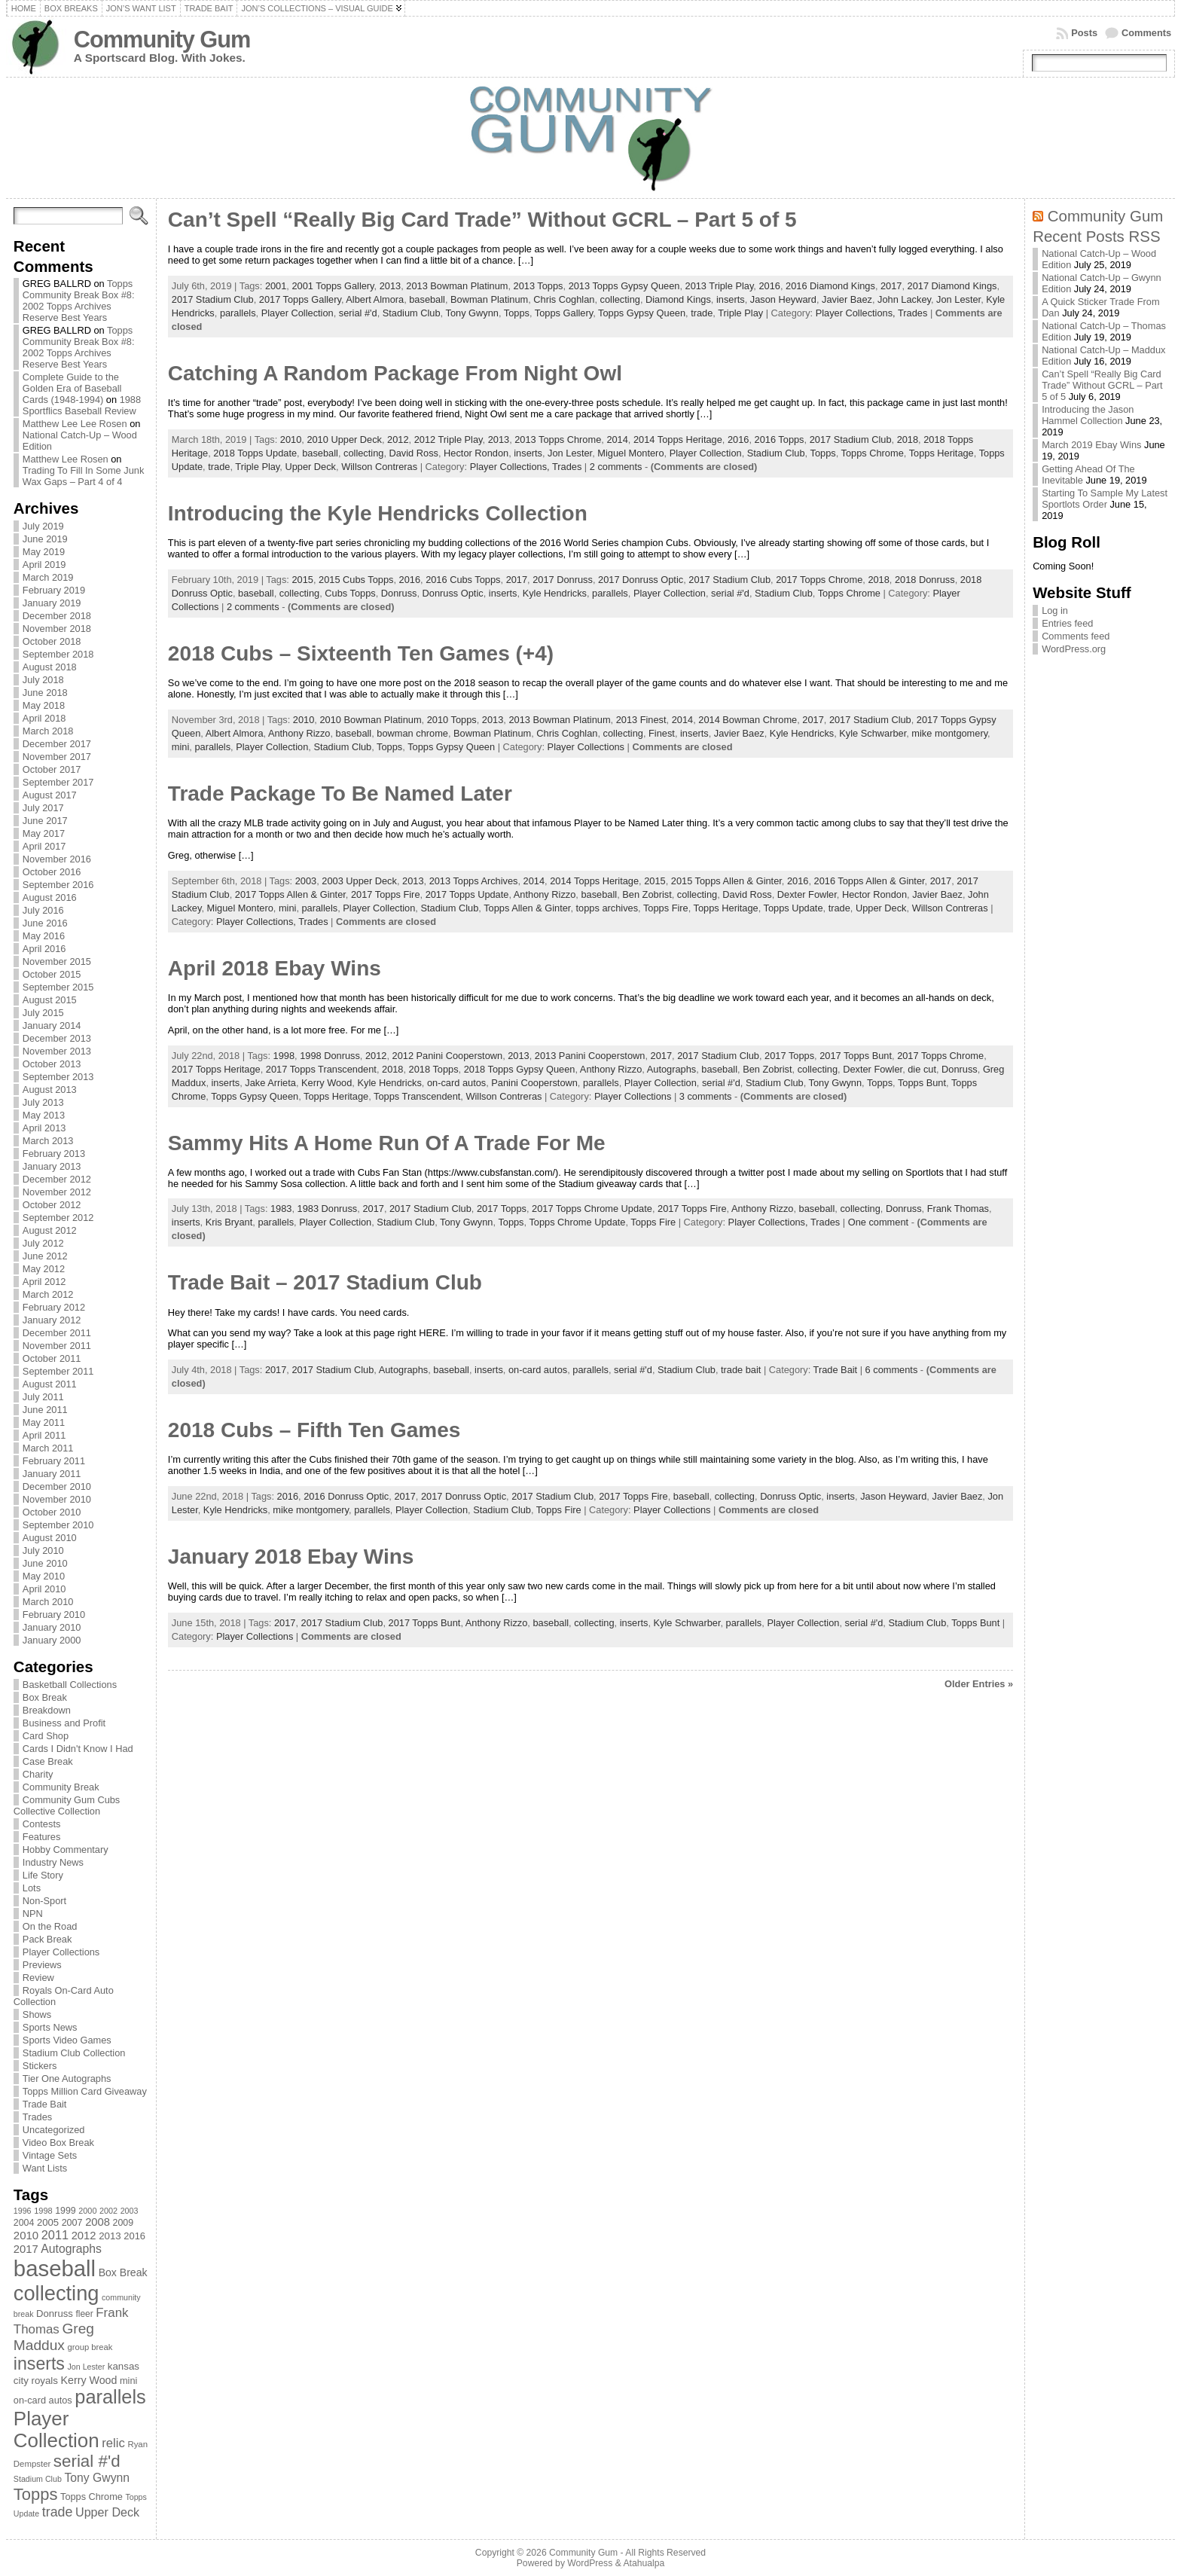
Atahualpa (643, 2563)
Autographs (671, 1069)
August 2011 (50, 1384)
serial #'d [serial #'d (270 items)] (87, 2461)
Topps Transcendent (417, 1096)
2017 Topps (789, 1055)
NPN (33, 1913)
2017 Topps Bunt (855, 1055)
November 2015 (57, 961)
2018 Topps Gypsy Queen (519, 1069)
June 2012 (45, 1256)
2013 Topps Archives (473, 881)
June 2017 (45, 820)
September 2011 (58, 1371)
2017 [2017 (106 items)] (26, 2249)
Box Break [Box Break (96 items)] (123, 2272)
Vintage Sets (50, 2155)
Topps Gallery (564, 313)
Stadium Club (412, 313)
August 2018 (50, 667)
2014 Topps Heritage (677, 439)
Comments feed (1075, 636)
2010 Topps (452, 719)
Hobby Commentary (65, 1849)
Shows (37, 2014)
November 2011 (57, 1345)
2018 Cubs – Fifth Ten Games (314, 1430)
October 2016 (52, 871)
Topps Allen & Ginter (527, 908)
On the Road (50, 1926)
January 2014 (52, 1025)
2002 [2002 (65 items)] (108, 2210)
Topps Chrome (872, 453)
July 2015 (43, 1012)
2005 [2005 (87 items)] (48, 2222)
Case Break (48, 1761)
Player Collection (297, 313)
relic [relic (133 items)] (113, 2443)
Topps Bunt (922, 1082)
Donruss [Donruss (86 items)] (54, 2313)
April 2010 (44, 1589)
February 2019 (54, 590)
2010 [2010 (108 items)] (26, 2235)
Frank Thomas (958, 1208)
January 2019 (52, 603)
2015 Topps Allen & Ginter (726, 881)
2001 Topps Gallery (332, 285)
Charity (38, 1774)
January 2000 (52, 1640)
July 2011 (43, 1396)
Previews (42, 1964)
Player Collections (61, 1952)
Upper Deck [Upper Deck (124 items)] (107, 2512)
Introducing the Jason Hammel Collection (1088, 415)
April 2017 (44, 846)
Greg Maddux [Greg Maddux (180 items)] (54, 2337)
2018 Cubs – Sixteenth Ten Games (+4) (361, 653)
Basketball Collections (70, 1684)
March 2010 (48, 1601)
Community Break (61, 1787)
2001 (275, 285)
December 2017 (57, 743)
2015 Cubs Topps (356, 579)
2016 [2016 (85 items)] (134, 2236)
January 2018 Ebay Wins (291, 1556)
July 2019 (43, 526)
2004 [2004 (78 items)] (24, 2222)
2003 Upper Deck (359, 881)
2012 (397, 439)
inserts (730, 299)
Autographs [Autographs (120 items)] (71, 2248)
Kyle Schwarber (872, 733)
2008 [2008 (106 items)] (97, 2222)
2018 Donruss (925, 579)
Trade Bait (45, 2104)
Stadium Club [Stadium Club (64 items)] (38, 2478)
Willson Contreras (379, 466)
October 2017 (52, 769)
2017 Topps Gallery (300, 299)
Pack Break (47, 1939)
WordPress (589, 2563)
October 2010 (52, 1512)
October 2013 (52, 1064)
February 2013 (54, 1153)
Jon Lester (958, 299)
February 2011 (54, 1461)
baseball (427, 299)
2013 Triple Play (719, 285)
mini (180, 746)
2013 (390, 285)
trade (702, 313)
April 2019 (44, 564)
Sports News (50, 2027)
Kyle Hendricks (555, 593)
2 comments (616, 466)
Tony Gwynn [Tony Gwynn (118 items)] (97, 2477)
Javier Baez (847, 299)
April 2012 (44, 1281)
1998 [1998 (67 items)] (43, 2210)
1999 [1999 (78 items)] (65, 2210)
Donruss (399, 593)
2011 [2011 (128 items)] (55, 2235)
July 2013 (43, 1102)
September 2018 (58, 654)
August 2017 (50, 795)
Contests (42, 1824)
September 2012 (58, 1217)
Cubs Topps (350, 593)
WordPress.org (1074, 649)
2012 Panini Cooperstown (447, 1055)
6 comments (891, 1369)
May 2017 (44, 833)
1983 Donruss (328, 1208)
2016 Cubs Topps (463, 579)
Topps (516, 313)
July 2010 (43, 1550)
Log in (1055, 610)
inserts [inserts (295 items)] (39, 2363)
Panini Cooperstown (534, 1082)
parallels (238, 313)
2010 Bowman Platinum (370, 719)
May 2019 (44, 551)
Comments (1146, 32)
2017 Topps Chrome (819, 579)
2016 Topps (779, 439)
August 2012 (50, 1230)
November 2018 (57, 628)
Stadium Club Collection (74, 2053)
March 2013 (48, 1140)
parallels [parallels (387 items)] (110, 2396)
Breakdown (47, 1710)
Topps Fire (665, 908)
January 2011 (52, 1473)
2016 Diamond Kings (830, 285)
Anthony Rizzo (299, 733)
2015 (302, 579)
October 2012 (52, 1204)
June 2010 (45, 1563)
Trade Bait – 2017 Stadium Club (325, 1282)
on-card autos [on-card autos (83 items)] (43, 2400)
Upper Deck (310, 466)
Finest (661, 733)
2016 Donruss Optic (346, 1496)
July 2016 (43, 910)
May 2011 (44, 1422)
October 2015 (52, 974)
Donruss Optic (453, 593)
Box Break (45, 1697)
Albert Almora (375, 299)
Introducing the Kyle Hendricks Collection (377, 513)
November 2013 (57, 1051)
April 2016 (44, 948)
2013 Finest (641, 719)
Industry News (53, 1862)
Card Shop (46, 1735)
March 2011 (48, 1448)
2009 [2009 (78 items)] (123, 2222)
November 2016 (57, 859)
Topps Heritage (941, 453)
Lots (32, 1888)
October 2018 (52, 641)
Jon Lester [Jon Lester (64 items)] (86, 2366)
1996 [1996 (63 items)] (23, 2210)
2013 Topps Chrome (557, 439)
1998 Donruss (330, 1055)
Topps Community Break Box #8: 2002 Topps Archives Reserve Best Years (79, 300)
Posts (1084, 32)
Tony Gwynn (472, 313)
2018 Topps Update (255, 453)
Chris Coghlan (563, 299)
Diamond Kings (678, 299)
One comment (878, 1222)
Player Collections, (857, 313)
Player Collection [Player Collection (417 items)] (56, 2429)
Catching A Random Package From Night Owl (395, 373)
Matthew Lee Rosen (65, 459)
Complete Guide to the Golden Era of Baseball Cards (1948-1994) (72, 388)
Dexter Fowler (807, 894)
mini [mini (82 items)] (128, 2380)
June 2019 (45, 539)
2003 (305, 881)
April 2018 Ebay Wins (274, 968)
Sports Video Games (67, 2040)
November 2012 (57, 1192)
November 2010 (57, 1499)
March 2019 (48, 577)
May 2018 (44, 705)
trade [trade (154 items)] (57, 2512)
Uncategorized (54, 2129)
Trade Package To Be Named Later (340, 793)
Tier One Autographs (67, 2078)
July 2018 (43, 679)
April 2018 (44, 718)
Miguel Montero (630, 453)
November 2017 (57, 756)
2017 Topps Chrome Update (592, 1208)
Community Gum (162, 39)
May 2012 (44, 1268)
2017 (891, 285)
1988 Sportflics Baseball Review (82, 405)
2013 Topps (538, 285)
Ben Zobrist (646, 894)
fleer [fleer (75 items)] (84, 2314)
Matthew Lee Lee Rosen (75, 423)
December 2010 (57, 1486)
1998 (283, 1055)
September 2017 (58, 782)
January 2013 (52, 1166)
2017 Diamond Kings (952, 285)
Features (42, 1836)
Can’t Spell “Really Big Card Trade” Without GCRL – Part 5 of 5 (482, 219)
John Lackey (904, 299)
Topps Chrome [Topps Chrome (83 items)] (91, 2496)
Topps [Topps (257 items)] (36, 2494)
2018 (907, 439)
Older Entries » (978, 1683)
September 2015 (58, 987)
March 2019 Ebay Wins (1091, 444)
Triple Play (740, 313)
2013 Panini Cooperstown (590, 1055)
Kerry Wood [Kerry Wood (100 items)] (89, 2380)
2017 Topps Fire (385, 894)
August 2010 (50, 1537)
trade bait (741, 1369)
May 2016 (44, 936)
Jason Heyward (783, 299)
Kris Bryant (229, 1222)
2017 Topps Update (467, 894)
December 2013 (57, 1038)
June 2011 (45, 1409)
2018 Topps (434, 1069)
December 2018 (57, 615)
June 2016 (45, 923)
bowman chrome (412, 733)
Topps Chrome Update (577, 1222)
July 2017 (43, 807)
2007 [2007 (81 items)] (72, 2222)
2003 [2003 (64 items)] (130, 2210)
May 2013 (44, 1115)
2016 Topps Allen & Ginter (869, 881)
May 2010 (44, 1576)
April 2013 (44, 1128)
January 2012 (52, 1320)
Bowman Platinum (489, 299)
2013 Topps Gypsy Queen (624, 285)
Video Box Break (58, 2142)
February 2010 (54, 1614)
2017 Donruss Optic (640, 579)
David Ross (413, 453)
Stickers (40, 2065)
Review (38, 1977)
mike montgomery (949, 733)
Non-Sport (44, 1900)
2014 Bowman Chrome (747, 719)
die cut (922, 1069)
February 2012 (54, 1307)
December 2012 (57, 1179)
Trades (37, 2117)
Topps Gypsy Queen (641, 313)
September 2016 (58, 884)
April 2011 (44, 1435)
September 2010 (58, 1525)
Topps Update (793, 908)
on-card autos (456, 1082)
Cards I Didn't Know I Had (78, 1748)
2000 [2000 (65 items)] (87, 2210)
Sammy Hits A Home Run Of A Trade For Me (387, 1143)
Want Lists (45, 2168)
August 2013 (50, 1089)
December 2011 (57, 1332)
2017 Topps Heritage (216, 1069)
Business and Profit (64, 1723)
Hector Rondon (476, 453)
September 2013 (58, 1076)
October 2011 (52, 1358)
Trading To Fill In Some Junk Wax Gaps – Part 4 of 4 (83, 476)
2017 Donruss (563, 579)
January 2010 (52, 1627)
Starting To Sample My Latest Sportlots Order (1104, 498)
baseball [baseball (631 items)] (55, 2268)
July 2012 (43, 1243)
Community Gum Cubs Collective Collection (67, 1805)
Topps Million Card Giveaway (85, 2091)
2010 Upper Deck (344, 439)
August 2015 (50, 1000)
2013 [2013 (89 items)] (110, 2236)
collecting (620, 299)
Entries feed (1067, 623)
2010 (290, 439)
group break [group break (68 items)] (90, 2347)
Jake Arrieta (270, 1082)
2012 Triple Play (448, 439)
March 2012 (48, 1294)
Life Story (43, 1875)
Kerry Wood (326, 1082)
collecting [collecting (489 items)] (56, 2293)
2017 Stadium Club (213, 299)
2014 (616, 439)
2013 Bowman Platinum (457, 285)
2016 (769, 285)
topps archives (607, 908)
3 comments (705, 1096)
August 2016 (50, 897)
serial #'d (358, 313)
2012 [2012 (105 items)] (84, 2236)
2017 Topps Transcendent (321, 1069)
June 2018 (45, 692)
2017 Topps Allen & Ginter (290, 894)
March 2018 (48, 731)
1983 (280, 1208)
